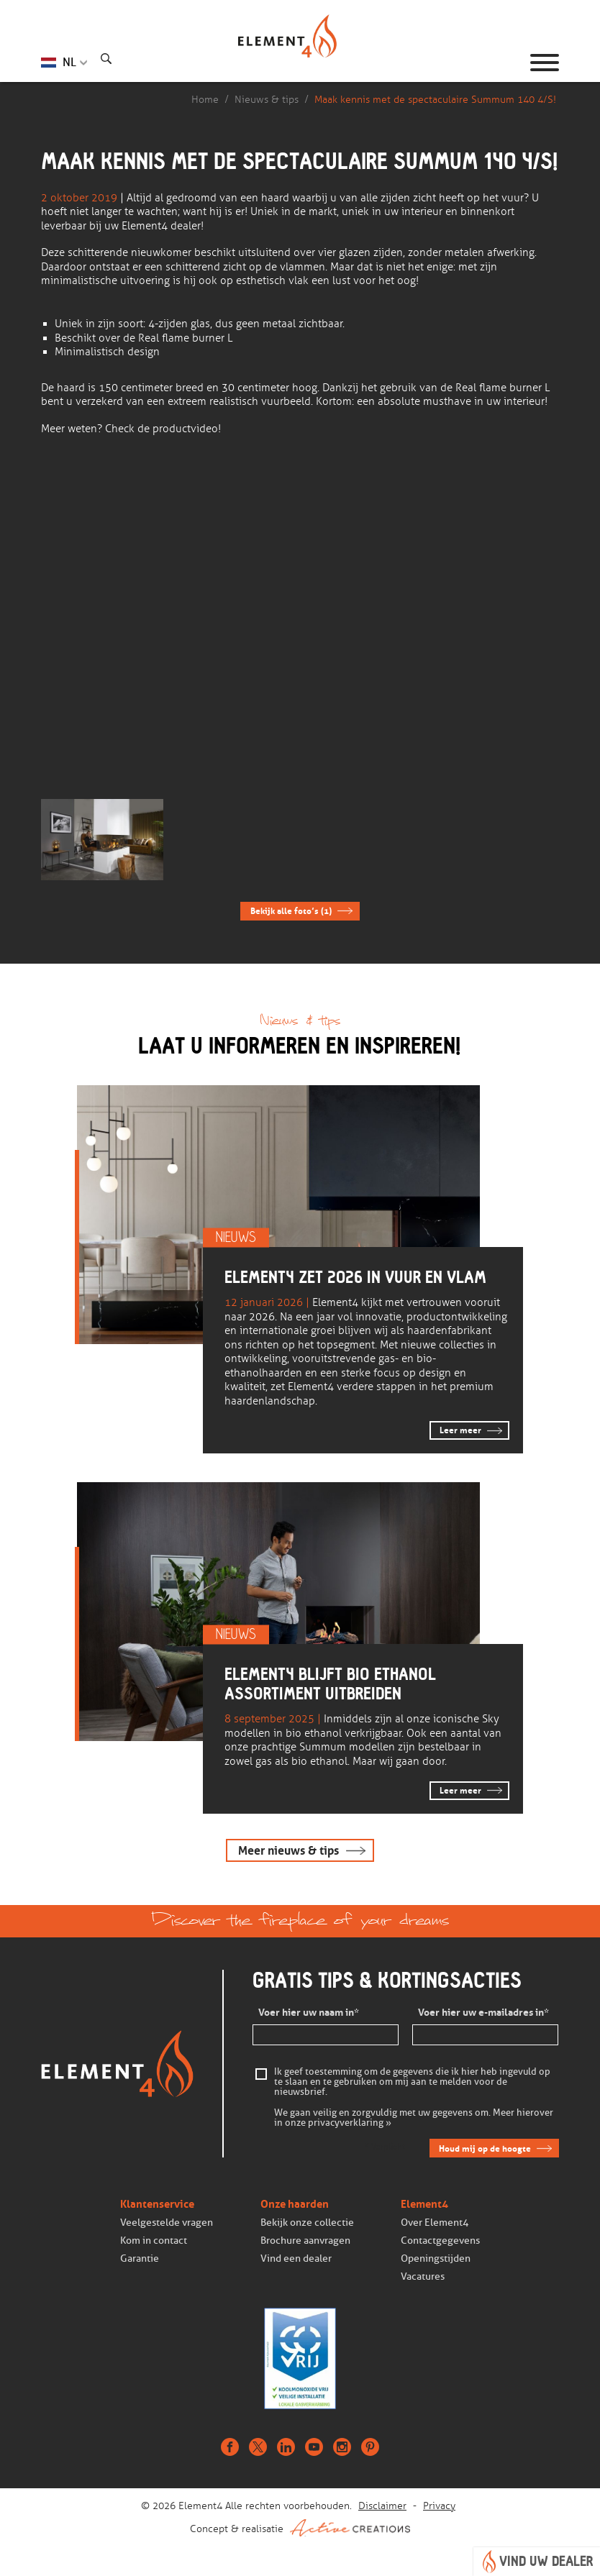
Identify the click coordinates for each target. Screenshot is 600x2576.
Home (205, 99)
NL (69, 62)
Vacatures (423, 2277)
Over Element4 (434, 2222)
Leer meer (460, 1430)
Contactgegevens (440, 2240)
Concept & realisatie (300, 2527)
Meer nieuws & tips (288, 1851)
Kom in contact (153, 2240)
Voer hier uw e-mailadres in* (483, 2013)
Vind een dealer (296, 2258)
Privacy (439, 2506)
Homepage (300, 62)
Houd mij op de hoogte (485, 2148)
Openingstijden (436, 2258)
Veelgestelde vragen (166, 2222)
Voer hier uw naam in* (308, 2013)
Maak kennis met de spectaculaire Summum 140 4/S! (435, 99)
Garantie (139, 2258)
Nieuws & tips (267, 99)
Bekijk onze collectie (307, 2222)
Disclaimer (382, 2506)
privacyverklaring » (349, 2124)
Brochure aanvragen (305, 2240)
